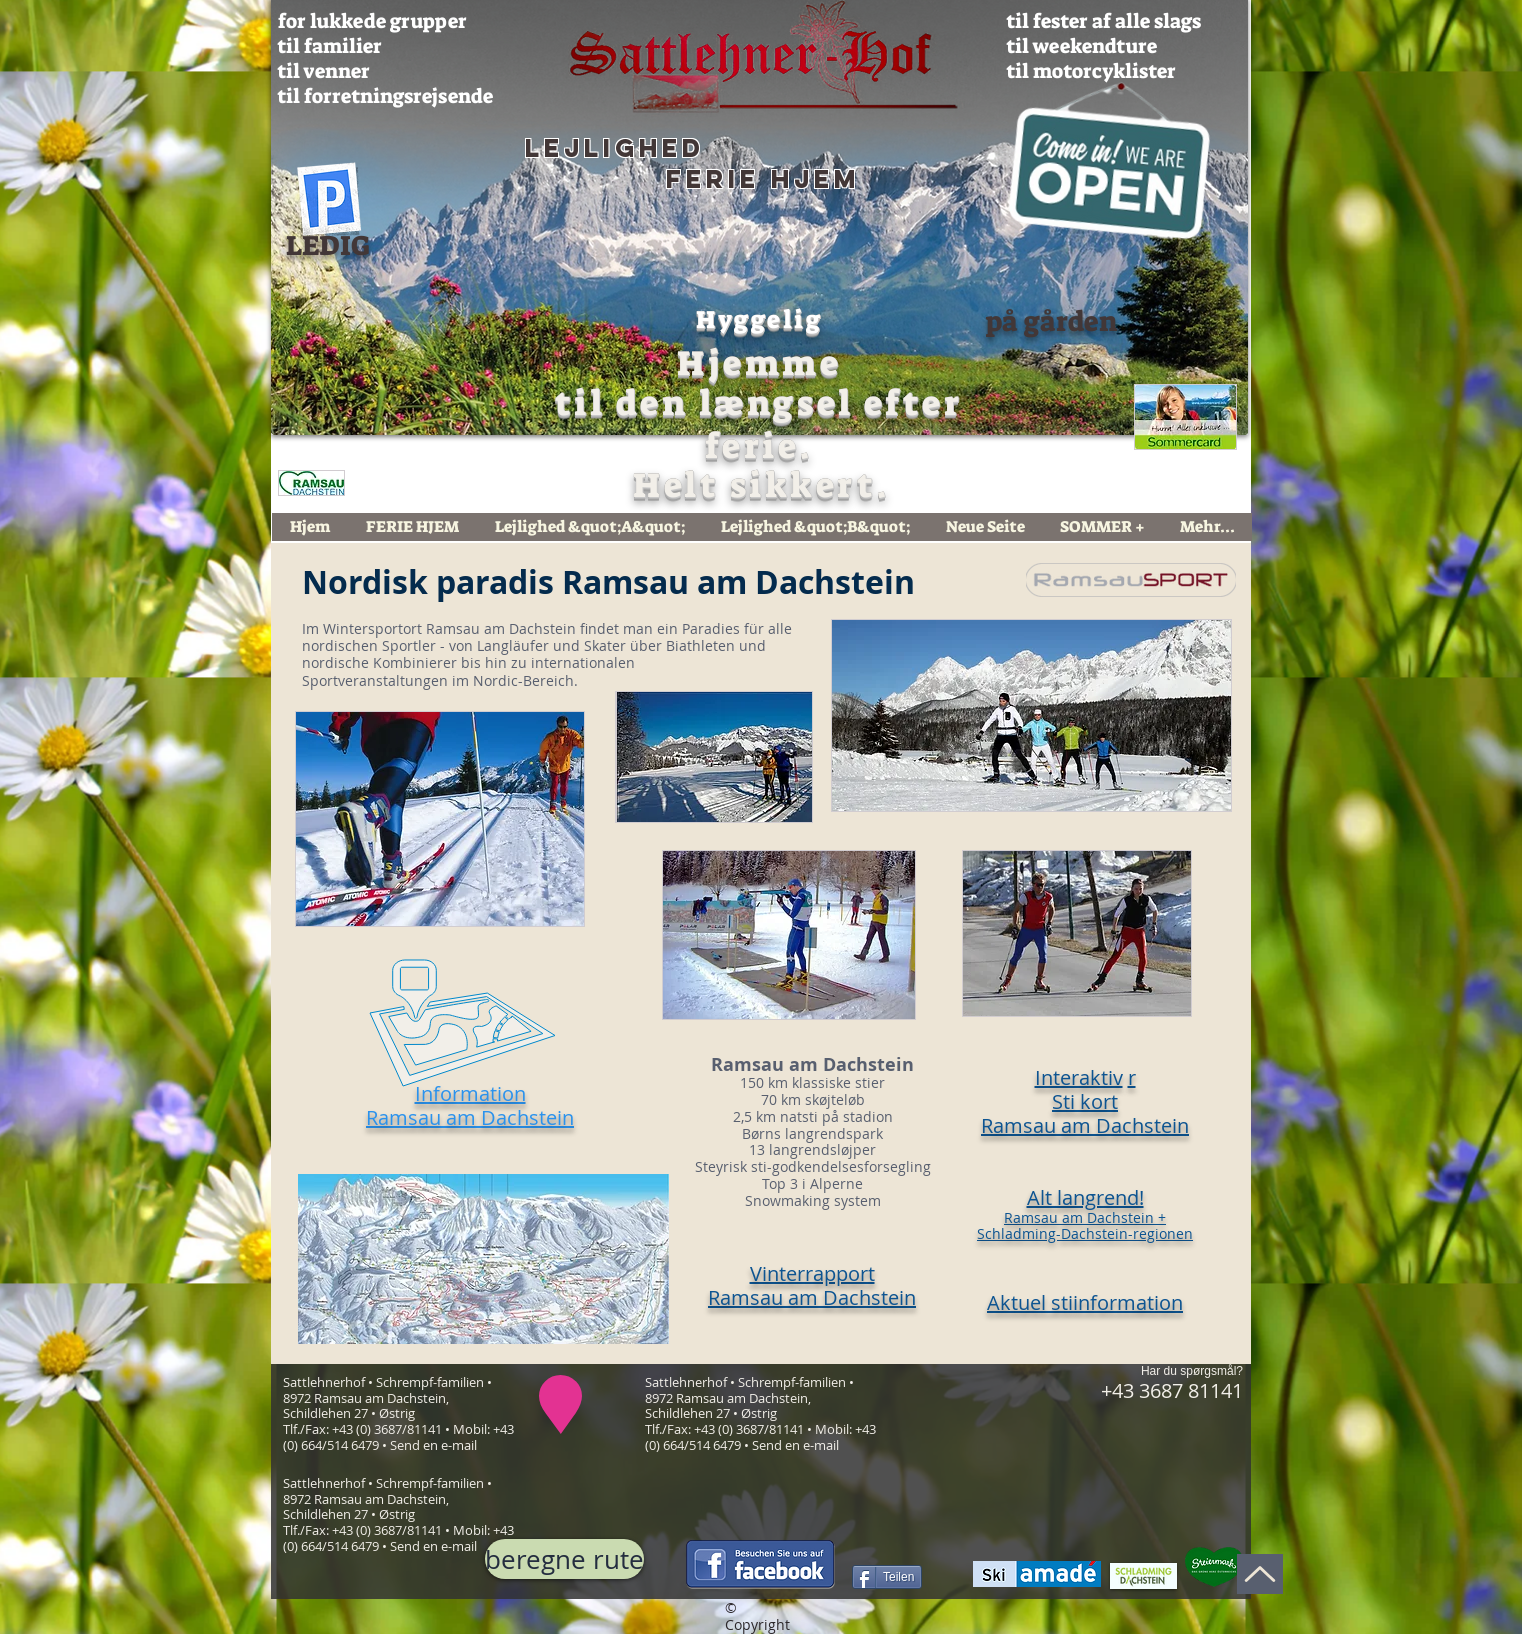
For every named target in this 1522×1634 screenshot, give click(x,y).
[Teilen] (887, 1577)
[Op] (1260, 1574)
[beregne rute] (564, 1559)
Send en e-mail (433, 1445)
